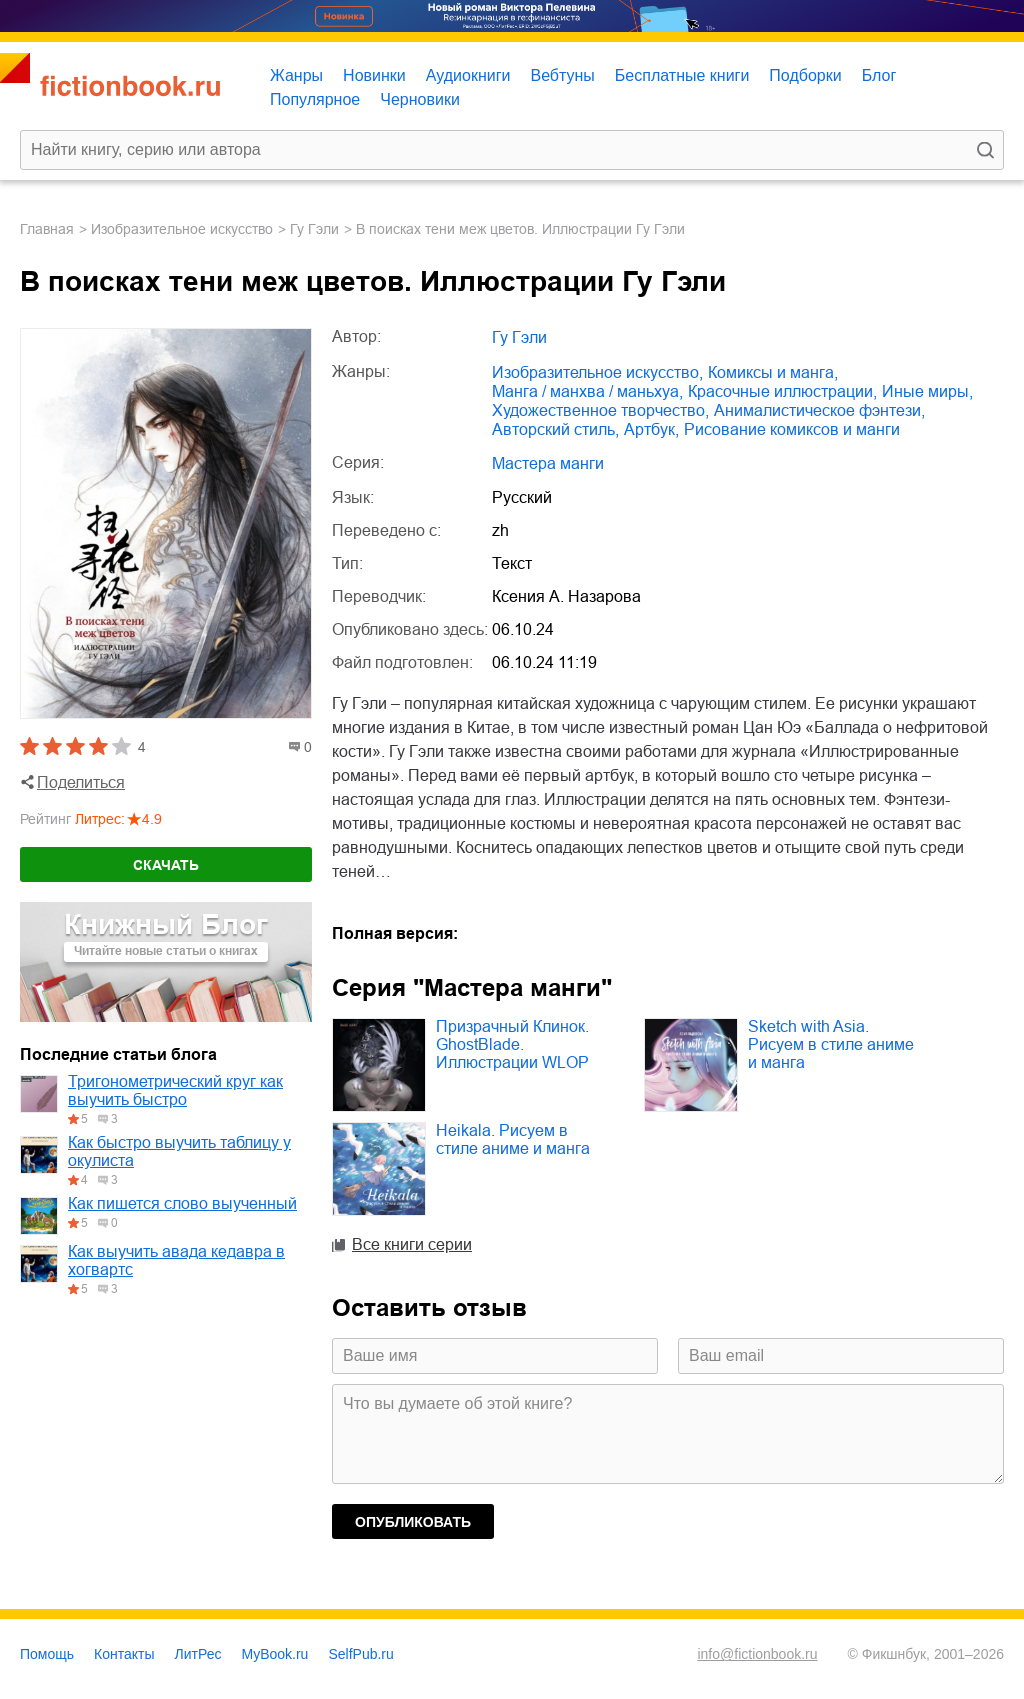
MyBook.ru (275, 1654)
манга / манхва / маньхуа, (587, 391)
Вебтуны (562, 75)
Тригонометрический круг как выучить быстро (175, 1090)
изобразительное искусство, (597, 372)
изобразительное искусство (182, 229)
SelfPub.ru (360, 1654)
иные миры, (927, 391)
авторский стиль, (555, 429)
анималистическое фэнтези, (819, 410)
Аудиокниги (468, 75)
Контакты (124, 1654)
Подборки (805, 75)
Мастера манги (548, 463)
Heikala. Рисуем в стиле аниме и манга (513, 1139)
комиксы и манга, (773, 372)
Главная (47, 229)
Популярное (315, 99)
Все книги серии (412, 1244)
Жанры (296, 75)
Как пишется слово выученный (182, 1203)
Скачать (166, 865)
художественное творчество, (600, 410)
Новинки (374, 75)
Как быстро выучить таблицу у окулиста (179, 1151)
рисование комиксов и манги (792, 429)
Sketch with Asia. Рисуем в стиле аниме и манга (831, 1044)
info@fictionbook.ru (757, 1654)
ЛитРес (198, 1654)
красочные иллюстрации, (782, 391)
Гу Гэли (314, 229)
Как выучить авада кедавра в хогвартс (176, 1260)
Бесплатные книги (682, 75)
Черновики (420, 99)
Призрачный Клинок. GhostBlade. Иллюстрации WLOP (512, 1044)
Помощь (47, 1654)
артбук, (651, 429)
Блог (879, 75)
